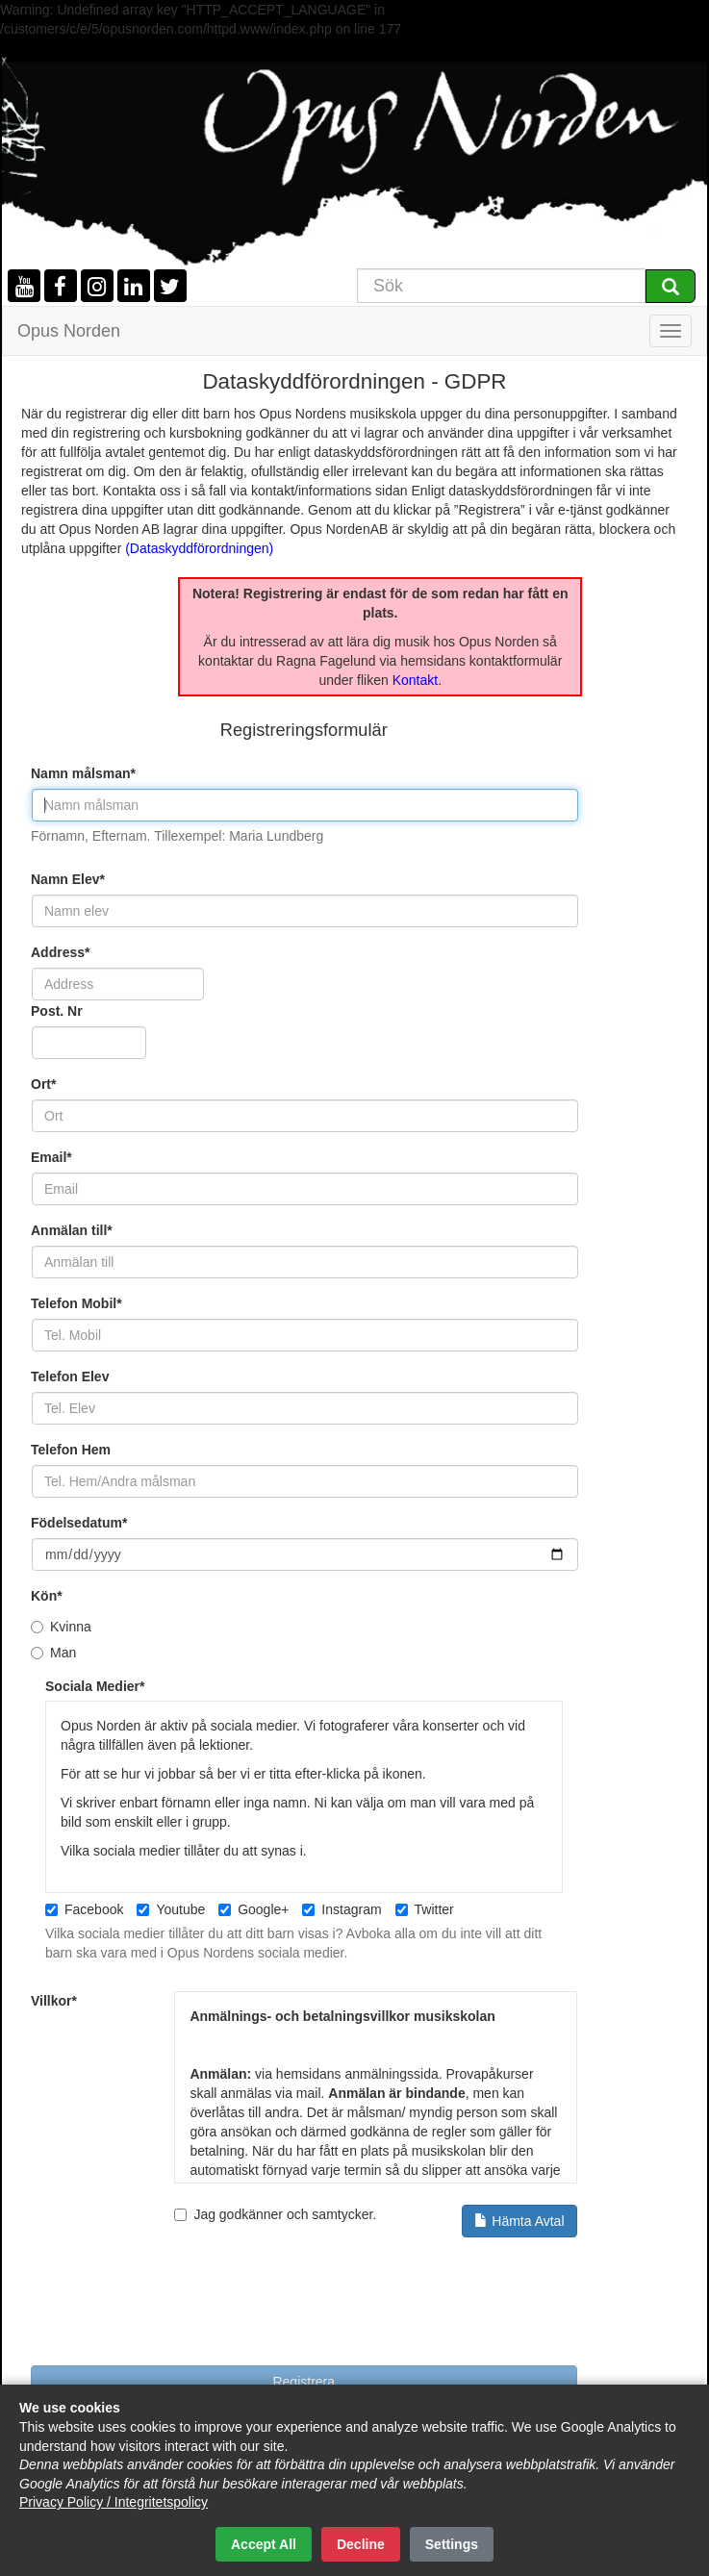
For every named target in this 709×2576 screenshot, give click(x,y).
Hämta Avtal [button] (519, 2221)
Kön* (47, 1596)
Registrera (303, 2381)
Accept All (263, 2544)
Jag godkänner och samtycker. (375, 2221)
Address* (60, 952)
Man (53, 1652)
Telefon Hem (71, 1449)
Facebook (84, 1909)
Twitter (424, 1909)
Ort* (43, 1084)
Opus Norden (68, 331)
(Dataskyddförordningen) (199, 548)
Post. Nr (57, 1011)
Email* (51, 1157)
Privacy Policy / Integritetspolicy (113, 2502)
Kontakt (415, 680)
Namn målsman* (83, 773)
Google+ (253, 1909)
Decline (361, 2544)
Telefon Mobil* (76, 1303)
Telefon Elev (70, 1376)
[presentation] (177, 2308)
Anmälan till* (72, 1230)
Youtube (171, 1909)
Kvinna (61, 1626)
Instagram (341, 1909)
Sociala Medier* (95, 1686)
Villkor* (54, 2000)
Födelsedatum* (79, 1522)
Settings (451, 2544)
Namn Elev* (68, 879)
